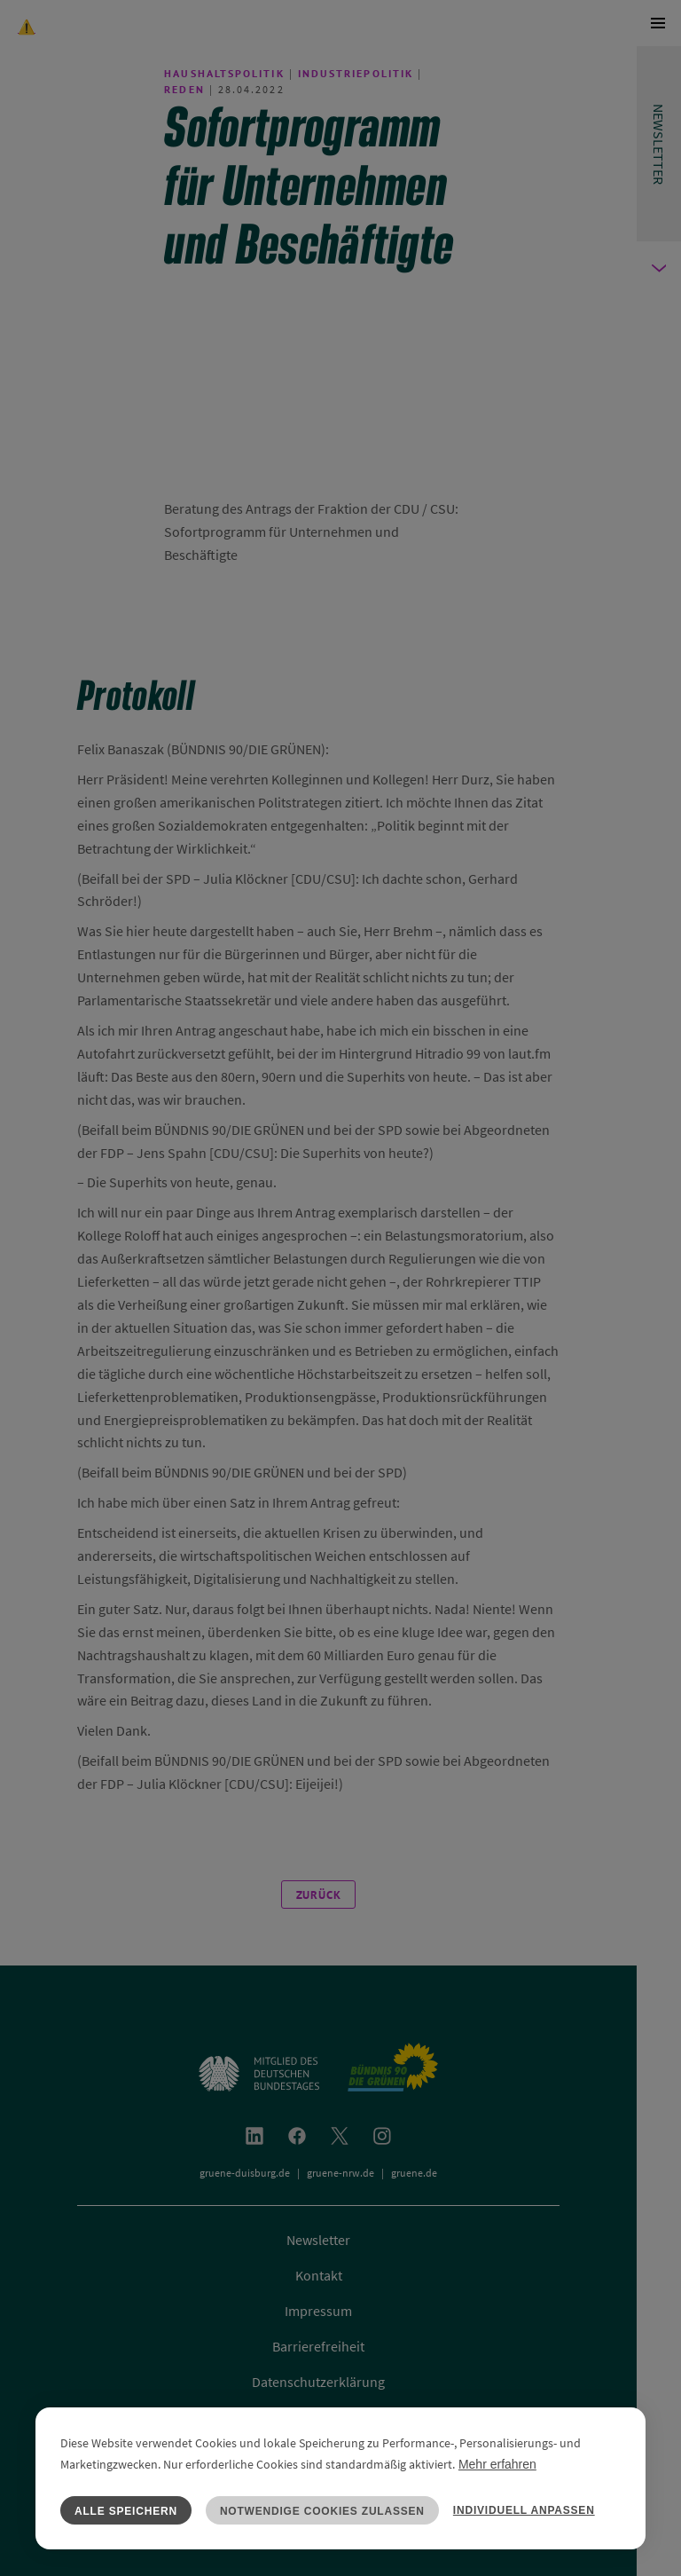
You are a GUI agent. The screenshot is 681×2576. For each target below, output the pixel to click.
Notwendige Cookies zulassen (322, 2511)
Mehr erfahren (497, 2464)
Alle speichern (125, 2511)
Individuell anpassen (524, 2510)
